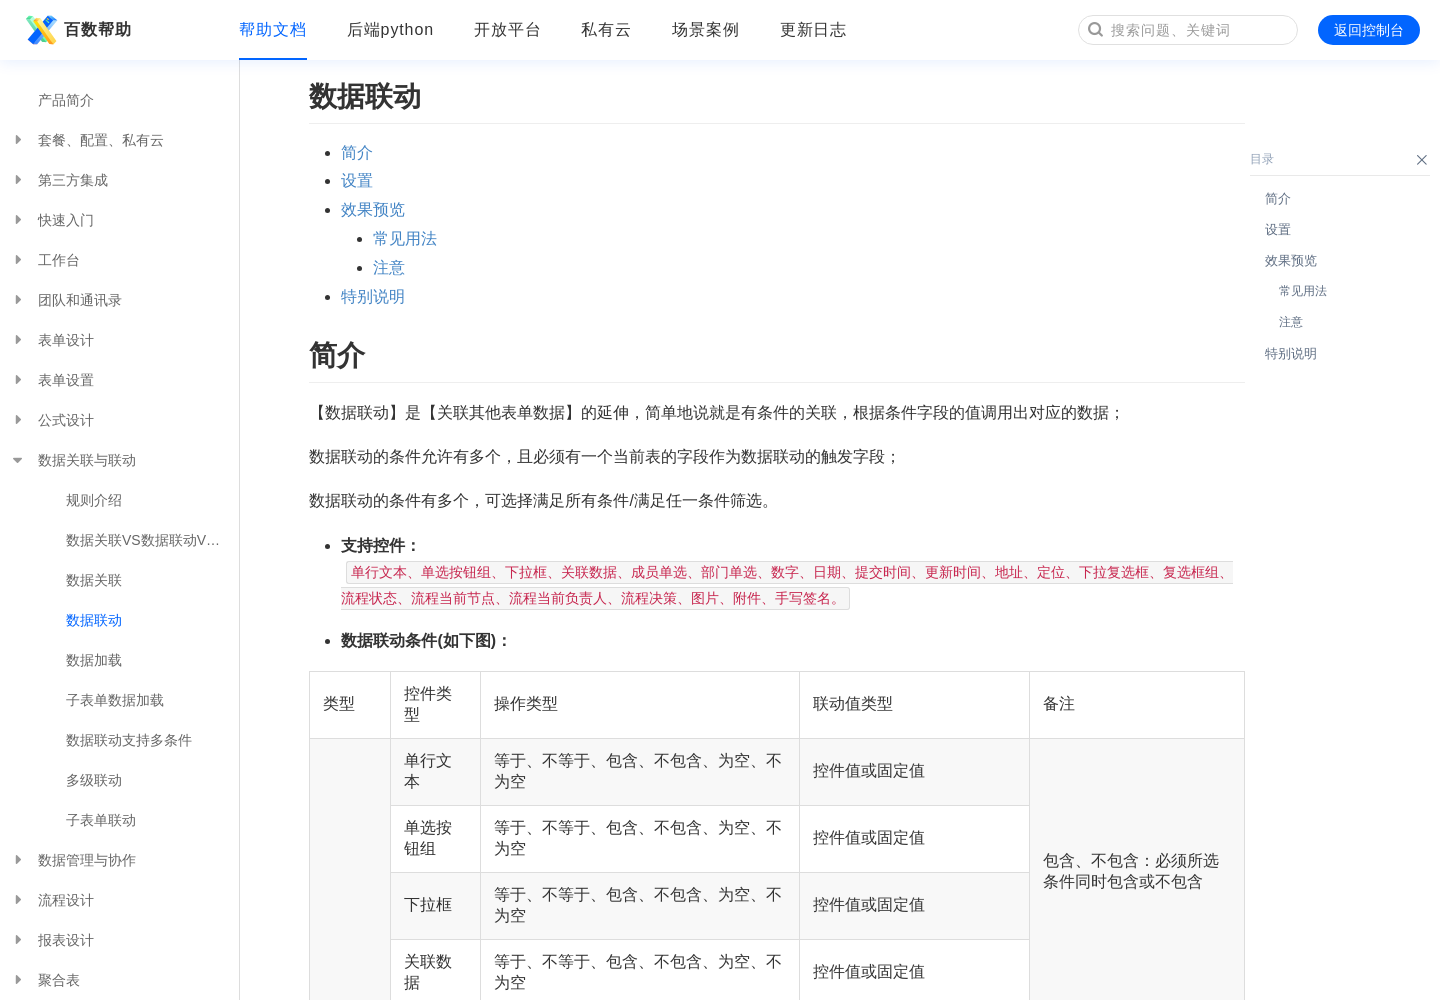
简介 (357, 152)
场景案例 (706, 29)
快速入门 (52, 220)
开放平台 (508, 29)
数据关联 (94, 580)
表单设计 (52, 340)
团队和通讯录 (66, 300)
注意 (389, 267)
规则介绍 (94, 500)
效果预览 (373, 209)
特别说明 (373, 296)
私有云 (606, 29)
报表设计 (52, 940)
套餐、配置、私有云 (87, 140)
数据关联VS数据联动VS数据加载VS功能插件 (152, 540)
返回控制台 (1369, 30)
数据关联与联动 (73, 460)
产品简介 (66, 100)
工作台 (45, 260)
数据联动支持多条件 (129, 740)
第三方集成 (59, 180)
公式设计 (52, 420)
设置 (357, 180)
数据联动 (94, 620)
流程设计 (52, 900)
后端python (390, 29)
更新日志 (814, 29)
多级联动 (94, 780)
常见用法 (405, 238)
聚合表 (45, 980)
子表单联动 (101, 820)
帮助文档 (273, 29)
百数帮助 (76, 30)
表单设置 (52, 380)
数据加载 (94, 660)
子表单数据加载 (115, 700)
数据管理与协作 (73, 860)
